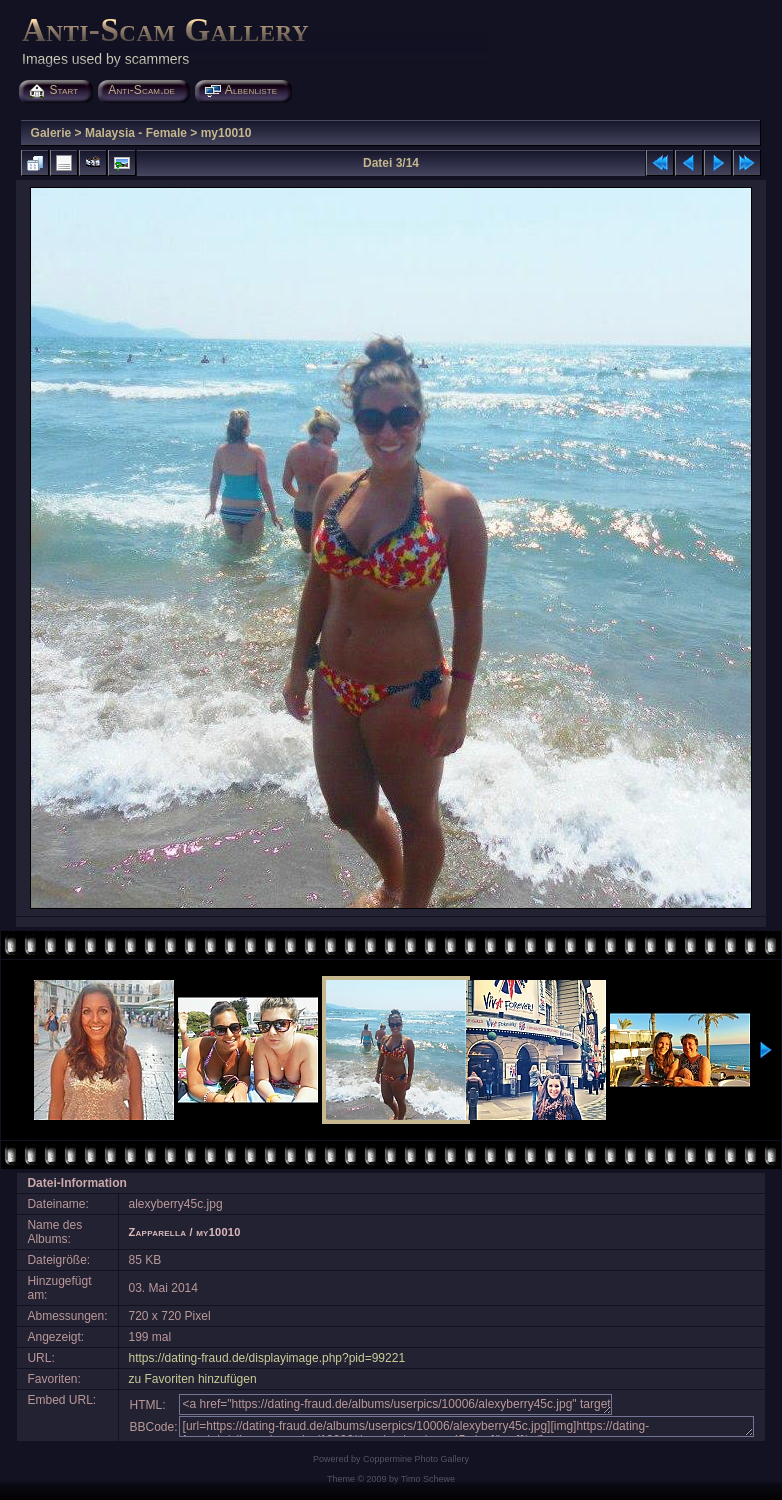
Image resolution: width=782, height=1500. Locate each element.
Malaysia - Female (136, 133)
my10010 (226, 133)
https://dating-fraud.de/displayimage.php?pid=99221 (267, 1358)
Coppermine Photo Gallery (416, 1459)
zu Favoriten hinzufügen (193, 1379)
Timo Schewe (428, 1479)
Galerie (51, 133)
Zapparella (158, 1232)
